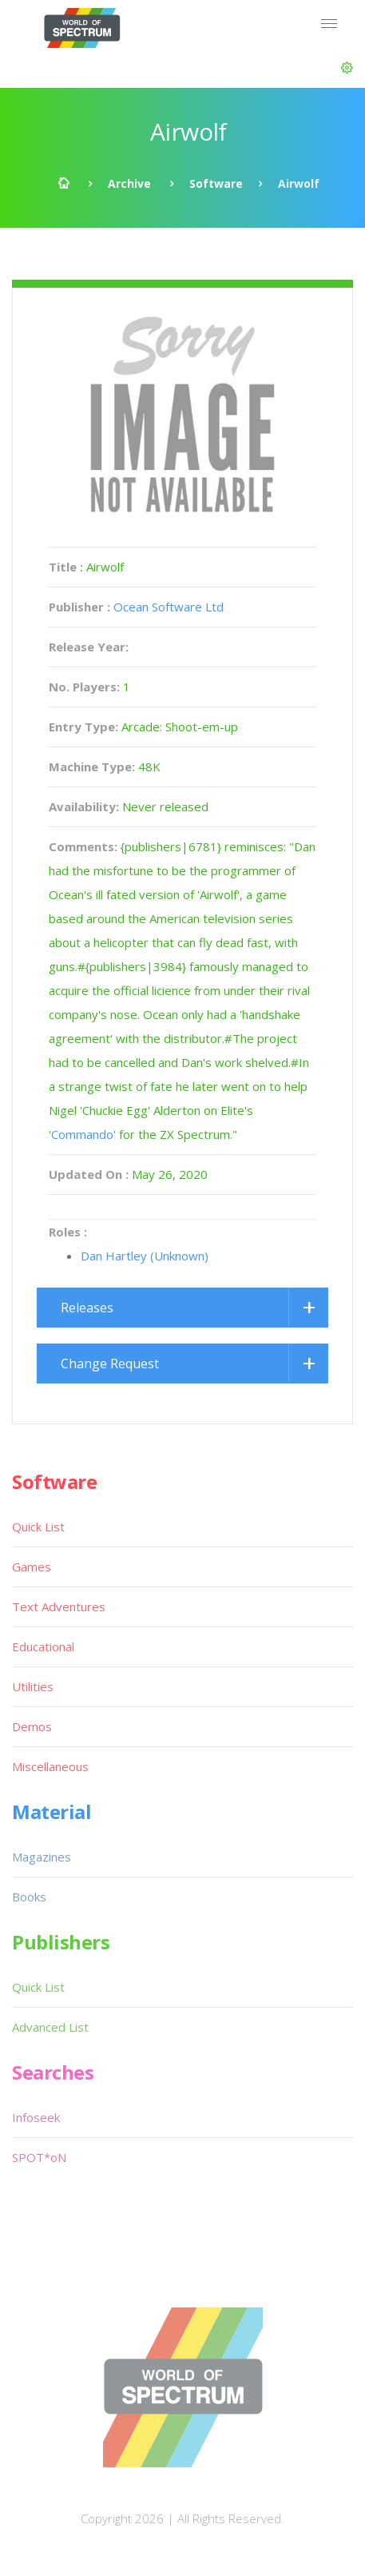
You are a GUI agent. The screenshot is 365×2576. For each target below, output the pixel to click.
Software (216, 183)
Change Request (110, 1363)
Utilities (33, 1686)
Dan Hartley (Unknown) (144, 1256)
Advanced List (50, 2027)
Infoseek (36, 2117)
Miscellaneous (50, 1766)
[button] (347, 68)
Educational (43, 1646)
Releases (87, 1307)
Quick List (38, 1527)
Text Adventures (58, 1606)
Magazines (41, 1857)
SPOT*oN (39, 2157)
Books (29, 1897)
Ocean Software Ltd (168, 607)
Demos (32, 1726)
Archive (129, 183)
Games (31, 1567)
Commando (82, 1134)
